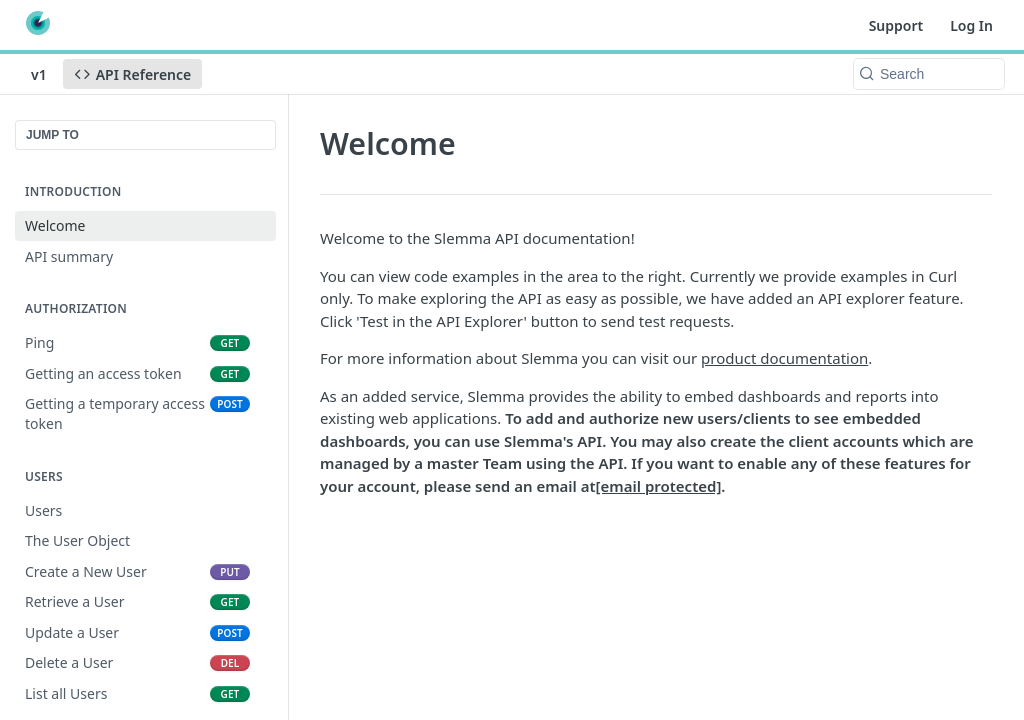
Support (896, 25)
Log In (971, 25)
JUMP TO (52, 135)
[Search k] (929, 74)
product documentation (784, 358)
